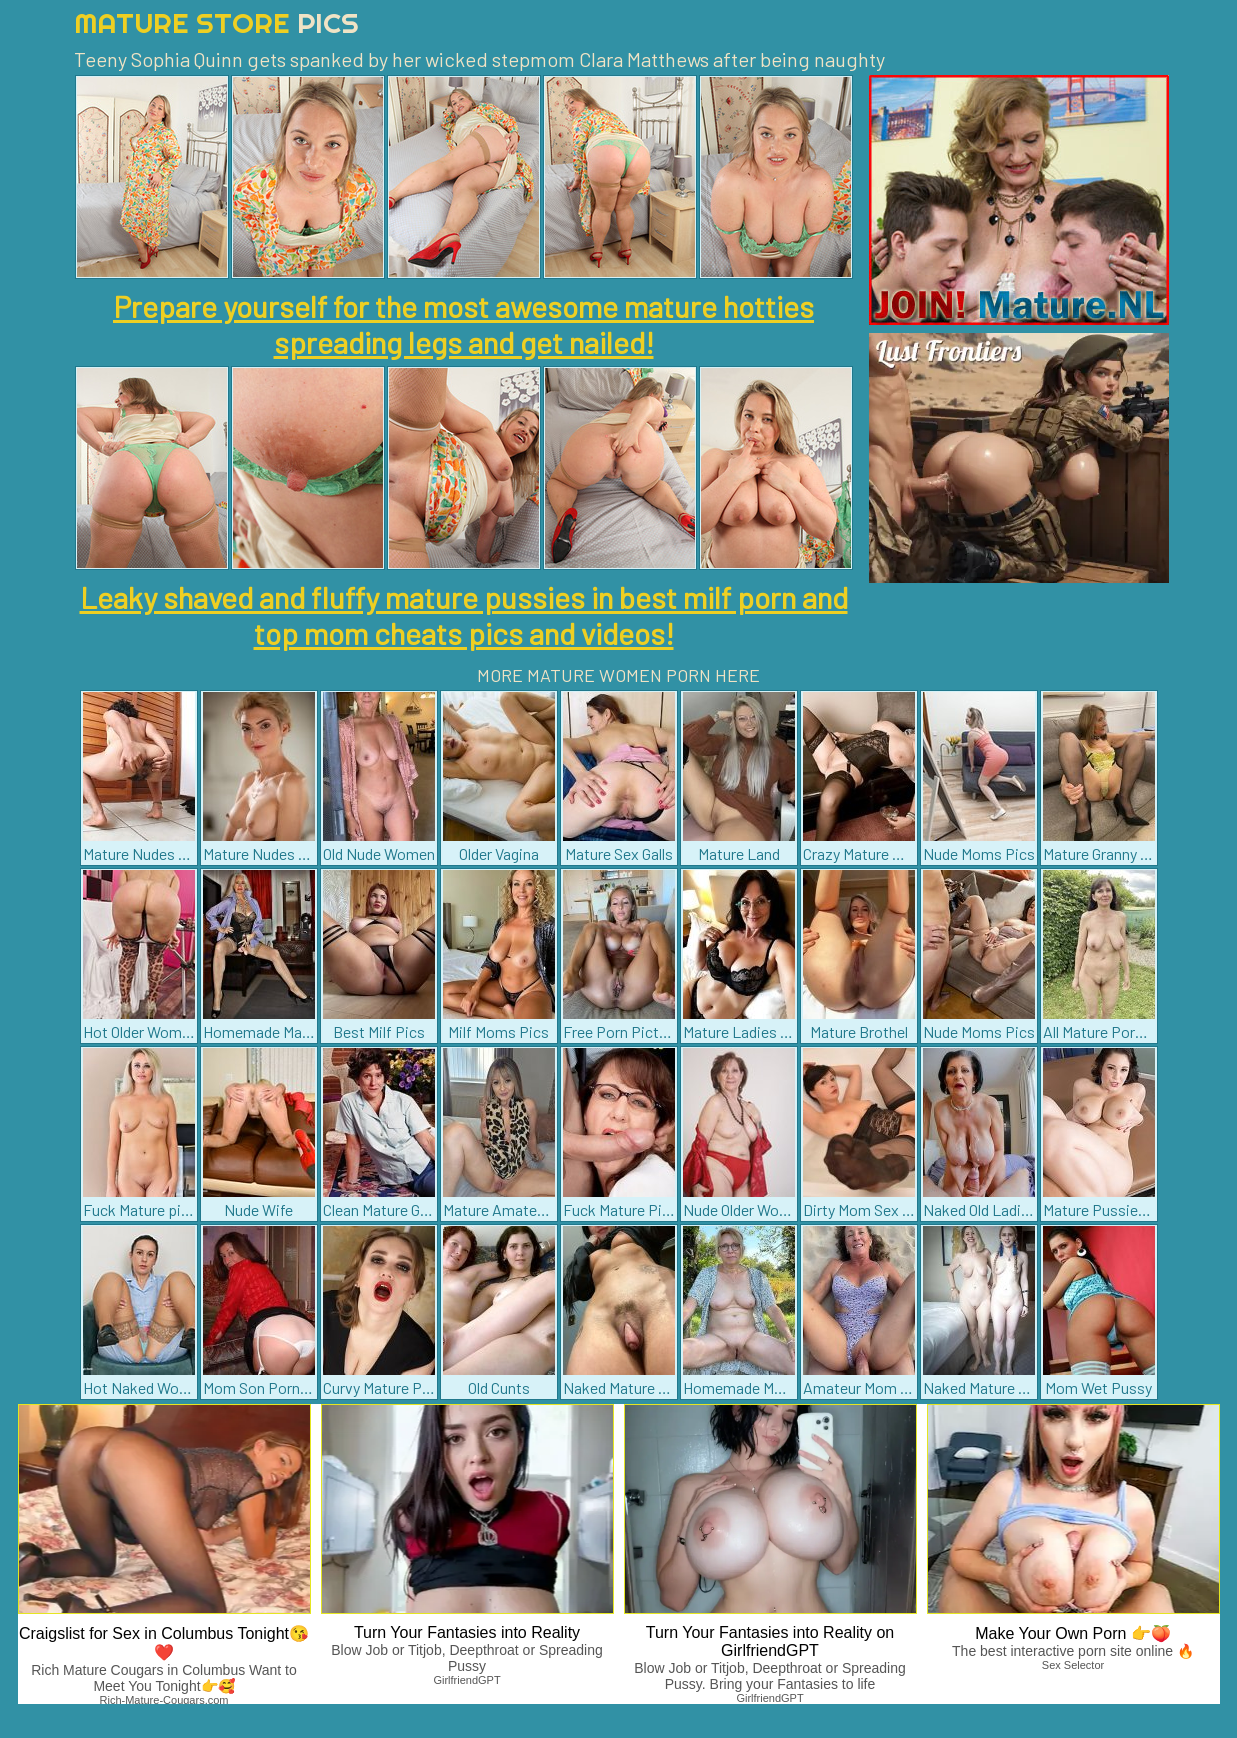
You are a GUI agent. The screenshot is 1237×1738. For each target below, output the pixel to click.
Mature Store (216, 22)
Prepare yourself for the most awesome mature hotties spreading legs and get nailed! (463, 324)
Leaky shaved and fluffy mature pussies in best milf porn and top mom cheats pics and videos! (464, 615)
